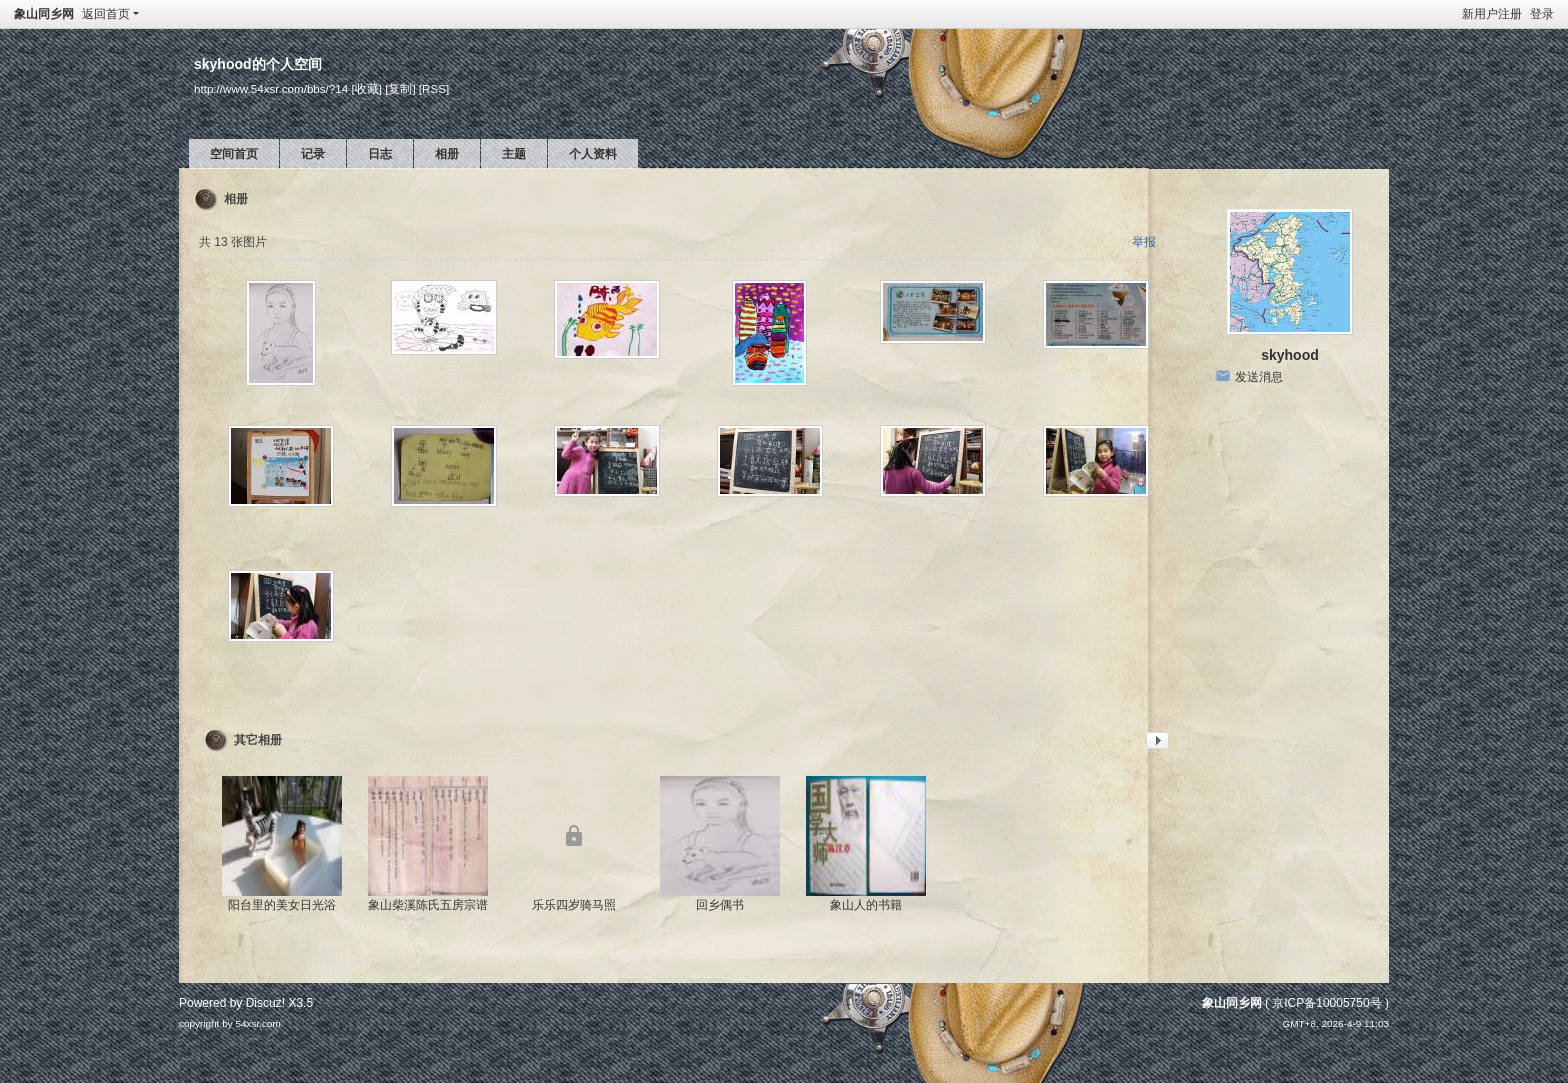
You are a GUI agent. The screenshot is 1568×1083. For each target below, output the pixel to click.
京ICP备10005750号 (1326, 1003)
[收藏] (366, 88)
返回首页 (106, 14)
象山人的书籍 (866, 905)
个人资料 (593, 154)
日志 (380, 154)
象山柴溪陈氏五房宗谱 (428, 905)
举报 (1144, 242)
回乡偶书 (720, 905)
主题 (514, 154)
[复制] (400, 88)
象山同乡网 (44, 14)
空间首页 (234, 154)
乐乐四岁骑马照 (574, 905)
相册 (447, 154)
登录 (1542, 14)
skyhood (1290, 355)
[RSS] (434, 88)
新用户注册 (1492, 14)
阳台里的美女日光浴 (282, 905)
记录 (313, 154)
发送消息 (1259, 377)
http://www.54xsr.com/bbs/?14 (271, 88)
